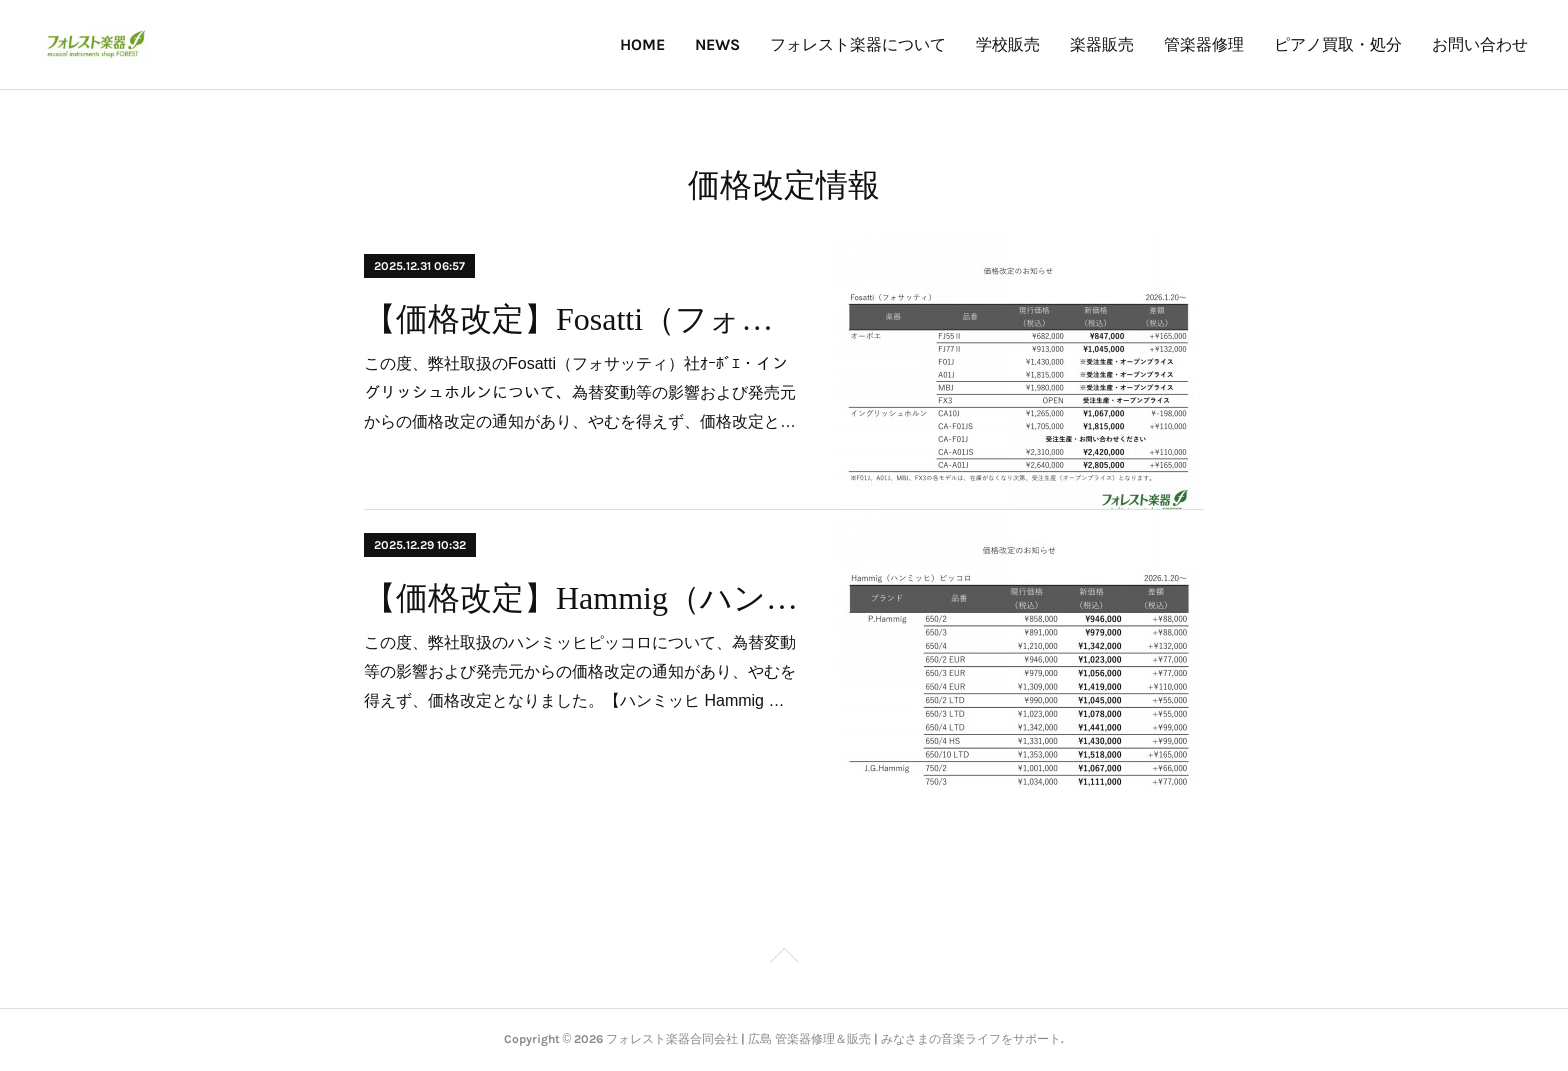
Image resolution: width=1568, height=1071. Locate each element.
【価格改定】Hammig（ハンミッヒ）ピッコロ (581, 598)
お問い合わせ (1480, 44)
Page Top (784, 959)
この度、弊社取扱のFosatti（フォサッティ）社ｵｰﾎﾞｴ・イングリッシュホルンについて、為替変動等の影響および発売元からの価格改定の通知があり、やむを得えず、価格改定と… (580, 392)
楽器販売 (1102, 44)
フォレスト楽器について (858, 44)
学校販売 (1008, 44)
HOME (642, 44)
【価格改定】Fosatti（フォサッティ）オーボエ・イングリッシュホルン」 (581, 319)
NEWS (717, 44)
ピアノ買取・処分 (1338, 44)
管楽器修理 (1204, 44)
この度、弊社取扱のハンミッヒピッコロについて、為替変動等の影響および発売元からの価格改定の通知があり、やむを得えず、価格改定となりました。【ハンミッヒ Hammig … (580, 671)
